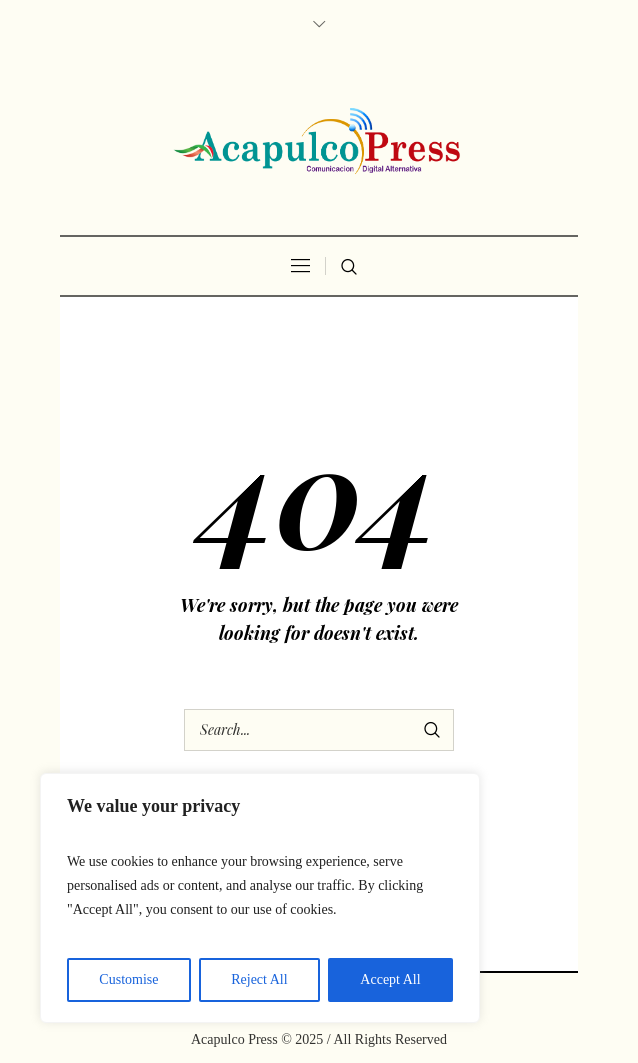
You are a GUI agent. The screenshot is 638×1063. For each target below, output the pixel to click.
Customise (128, 979)
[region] (260, 898)
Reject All (259, 979)
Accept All (390, 979)
